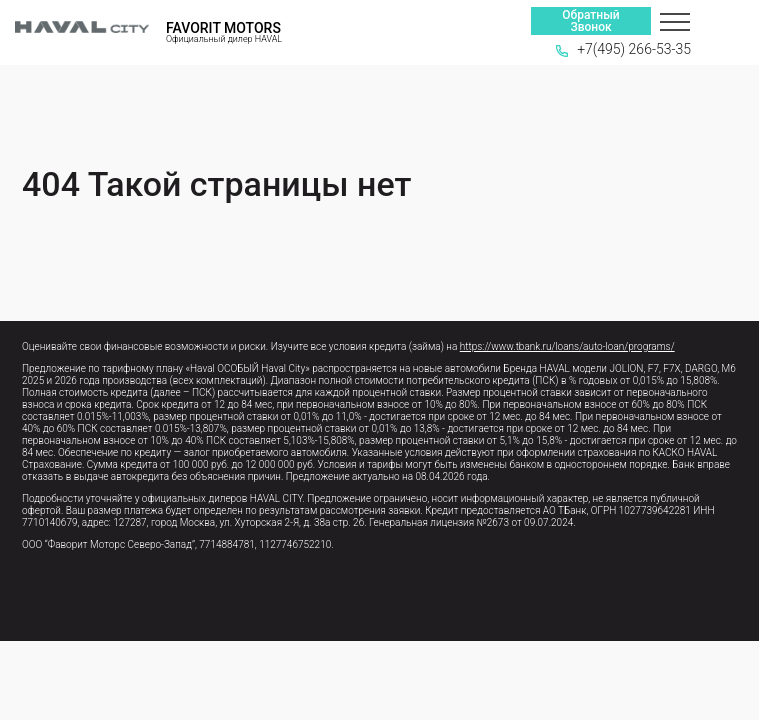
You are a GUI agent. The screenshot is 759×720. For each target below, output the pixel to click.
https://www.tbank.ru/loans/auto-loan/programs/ (567, 346)
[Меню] (675, 21)
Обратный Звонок (590, 21)
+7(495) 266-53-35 (623, 49)
